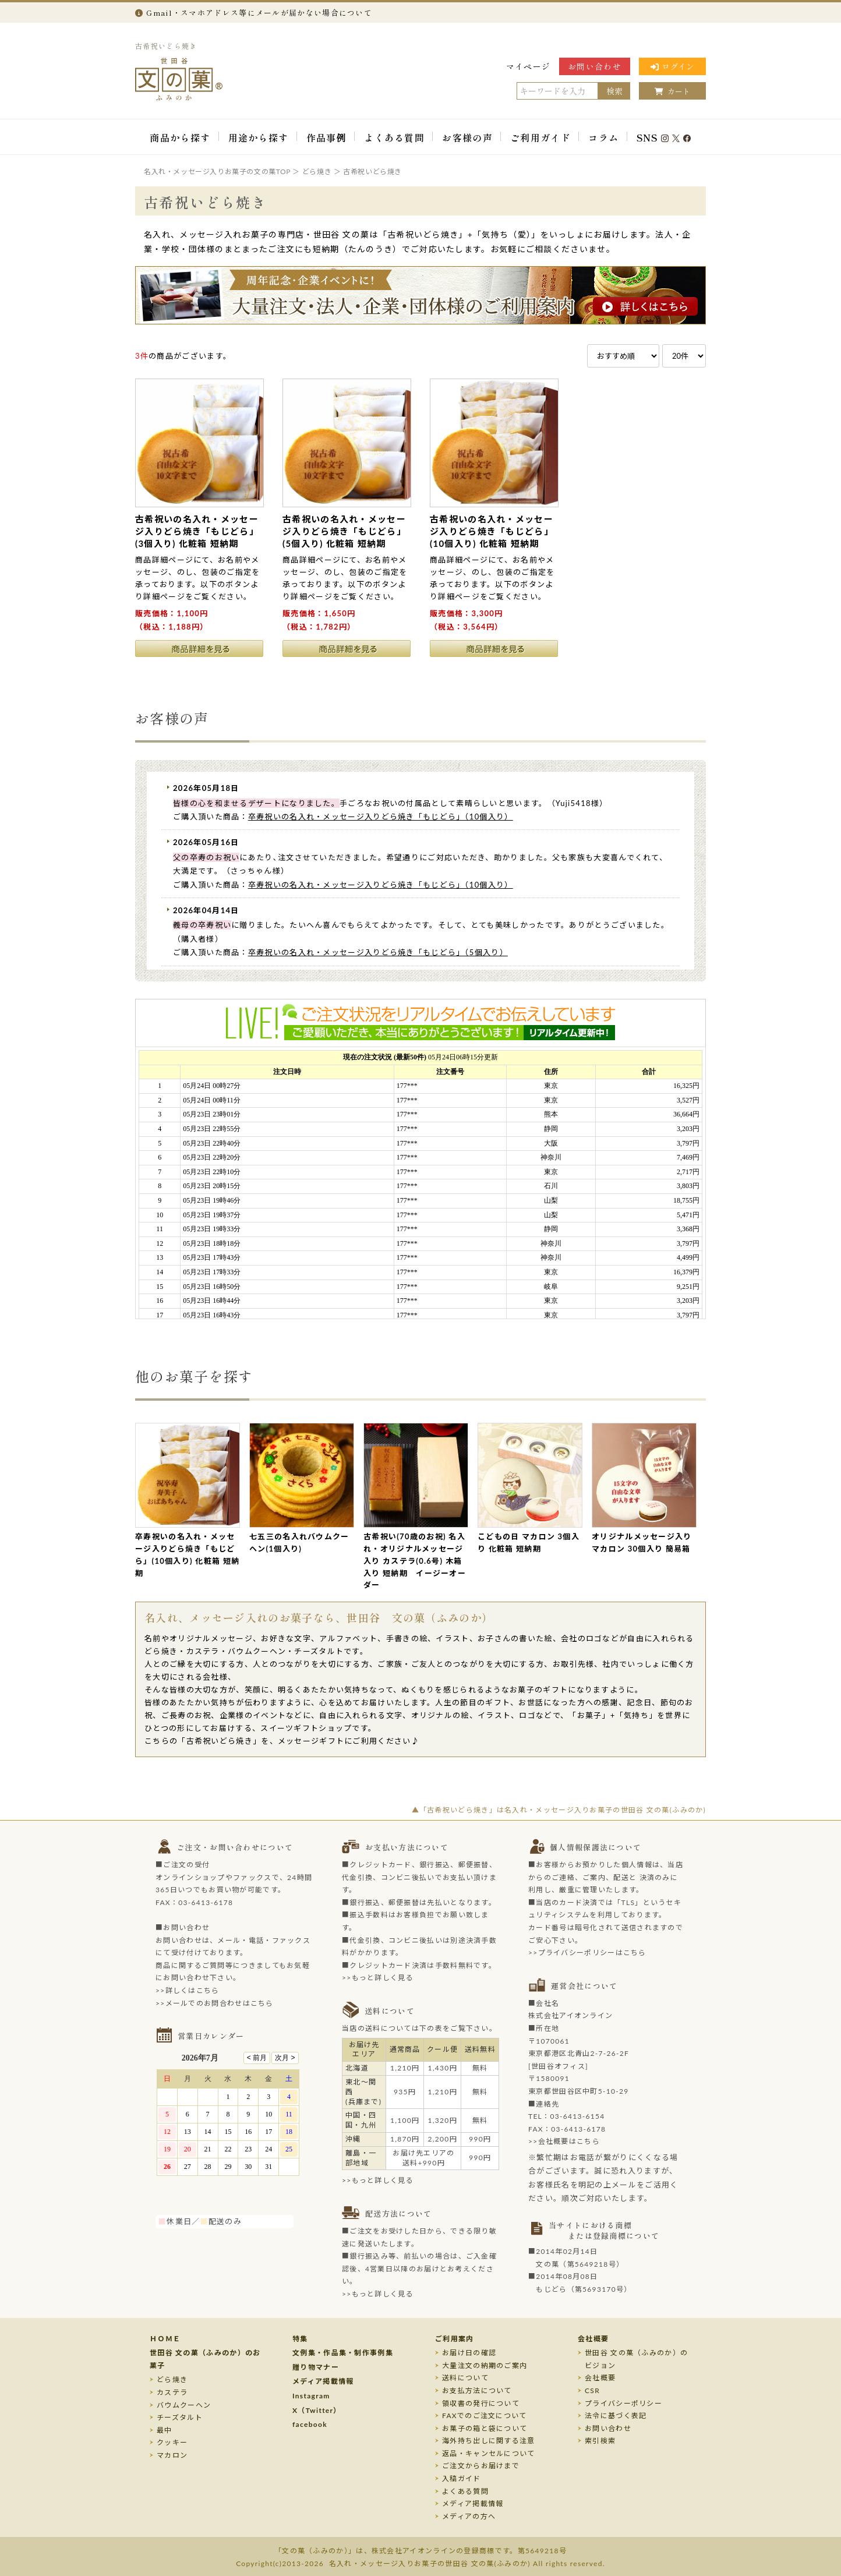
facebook (309, 2424)
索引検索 (600, 2440)
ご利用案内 (454, 2338)
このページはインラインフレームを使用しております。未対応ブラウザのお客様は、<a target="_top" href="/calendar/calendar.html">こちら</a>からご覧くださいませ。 (234, 2128)
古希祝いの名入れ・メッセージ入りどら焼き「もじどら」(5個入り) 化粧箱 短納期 (344, 531)
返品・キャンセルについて (488, 2453)
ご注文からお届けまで (481, 2465)
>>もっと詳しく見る (378, 1977)
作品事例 (326, 137)
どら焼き (172, 2379)
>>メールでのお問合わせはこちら (215, 2003)
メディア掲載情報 (323, 2381)
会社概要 (593, 2338)
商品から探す (180, 137)
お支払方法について (477, 2390)
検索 (614, 91)
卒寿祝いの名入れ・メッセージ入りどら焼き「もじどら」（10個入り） (380, 816)
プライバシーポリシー (623, 2403)
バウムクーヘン (184, 2405)
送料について (465, 2377)
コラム (603, 137)
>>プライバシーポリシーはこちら (587, 1952)
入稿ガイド (461, 2478)
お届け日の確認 (469, 2352)
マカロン (172, 2455)
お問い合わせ (594, 66)
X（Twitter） (316, 2410)
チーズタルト (180, 2417)
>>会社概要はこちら (564, 2141)
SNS (664, 137)
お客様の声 (467, 137)
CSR (592, 2390)
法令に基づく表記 (615, 2415)
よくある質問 (394, 137)
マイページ (528, 66)
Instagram (311, 2395)
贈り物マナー (315, 2367)
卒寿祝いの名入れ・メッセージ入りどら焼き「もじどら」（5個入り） (378, 952)
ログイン (672, 66)
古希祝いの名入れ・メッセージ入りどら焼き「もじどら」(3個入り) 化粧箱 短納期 (197, 531)
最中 (164, 2430)
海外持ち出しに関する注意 (488, 2440)
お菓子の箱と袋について (484, 2428)
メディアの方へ (469, 2516)
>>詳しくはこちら (188, 1990)
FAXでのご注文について (484, 2415)
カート (672, 91)
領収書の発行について (481, 2403)
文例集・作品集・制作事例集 (342, 2352)
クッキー (172, 2442)
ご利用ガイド (540, 137)
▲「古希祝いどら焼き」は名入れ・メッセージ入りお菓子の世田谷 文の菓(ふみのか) (559, 1809)
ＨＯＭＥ (165, 2338)
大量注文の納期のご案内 (484, 2365)
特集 (300, 2338)
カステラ (172, 2392)
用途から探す (258, 137)
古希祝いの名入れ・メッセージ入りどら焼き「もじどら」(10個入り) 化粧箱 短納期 (491, 531)
